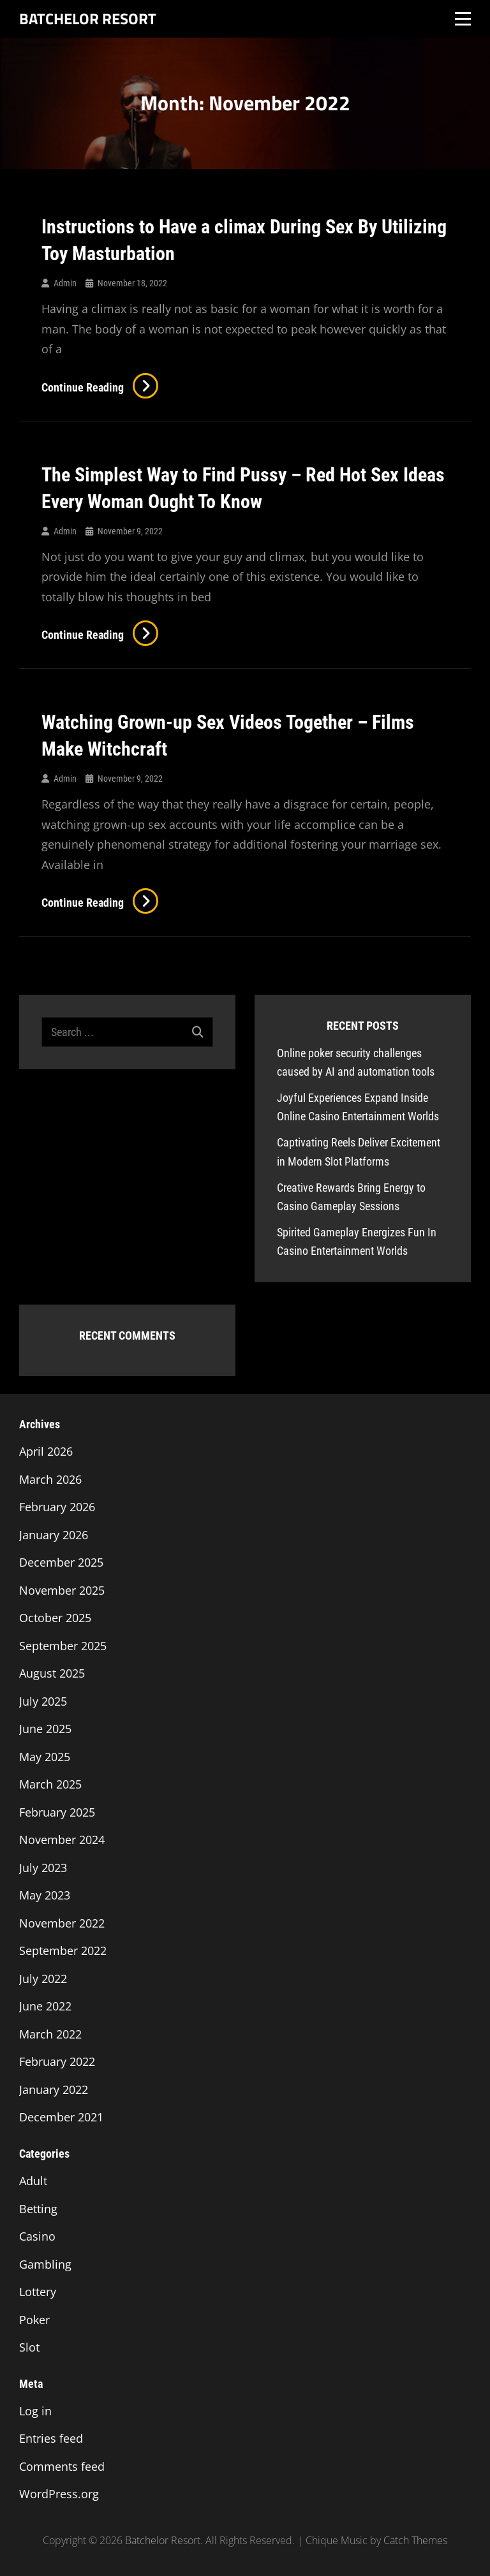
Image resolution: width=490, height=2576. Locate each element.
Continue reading (99, 387)
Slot (29, 2347)
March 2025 (50, 1784)
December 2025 (61, 1562)
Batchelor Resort (87, 18)
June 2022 (45, 2006)
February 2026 (57, 1506)
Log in (35, 2411)
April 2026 (46, 1451)
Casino (37, 2236)
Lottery (37, 2291)
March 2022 (50, 2034)
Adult (33, 2180)
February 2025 (57, 1812)
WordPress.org (59, 2493)
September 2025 (63, 1645)
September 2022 (63, 1950)
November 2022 (62, 1923)
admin (65, 283)
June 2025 (45, 1728)
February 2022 (57, 2061)
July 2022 (43, 1978)
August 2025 (52, 1673)
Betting (38, 2208)
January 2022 (53, 2089)
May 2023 (44, 1895)
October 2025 (55, 1617)
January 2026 (53, 1534)
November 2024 (62, 1839)
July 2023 (43, 1867)
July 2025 (43, 1701)
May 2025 (44, 1756)
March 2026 (50, 1479)
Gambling (45, 2264)
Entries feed (51, 2438)
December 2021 (61, 2117)
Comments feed (62, 2466)
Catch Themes (415, 2540)
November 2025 (62, 1590)
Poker (34, 2319)
